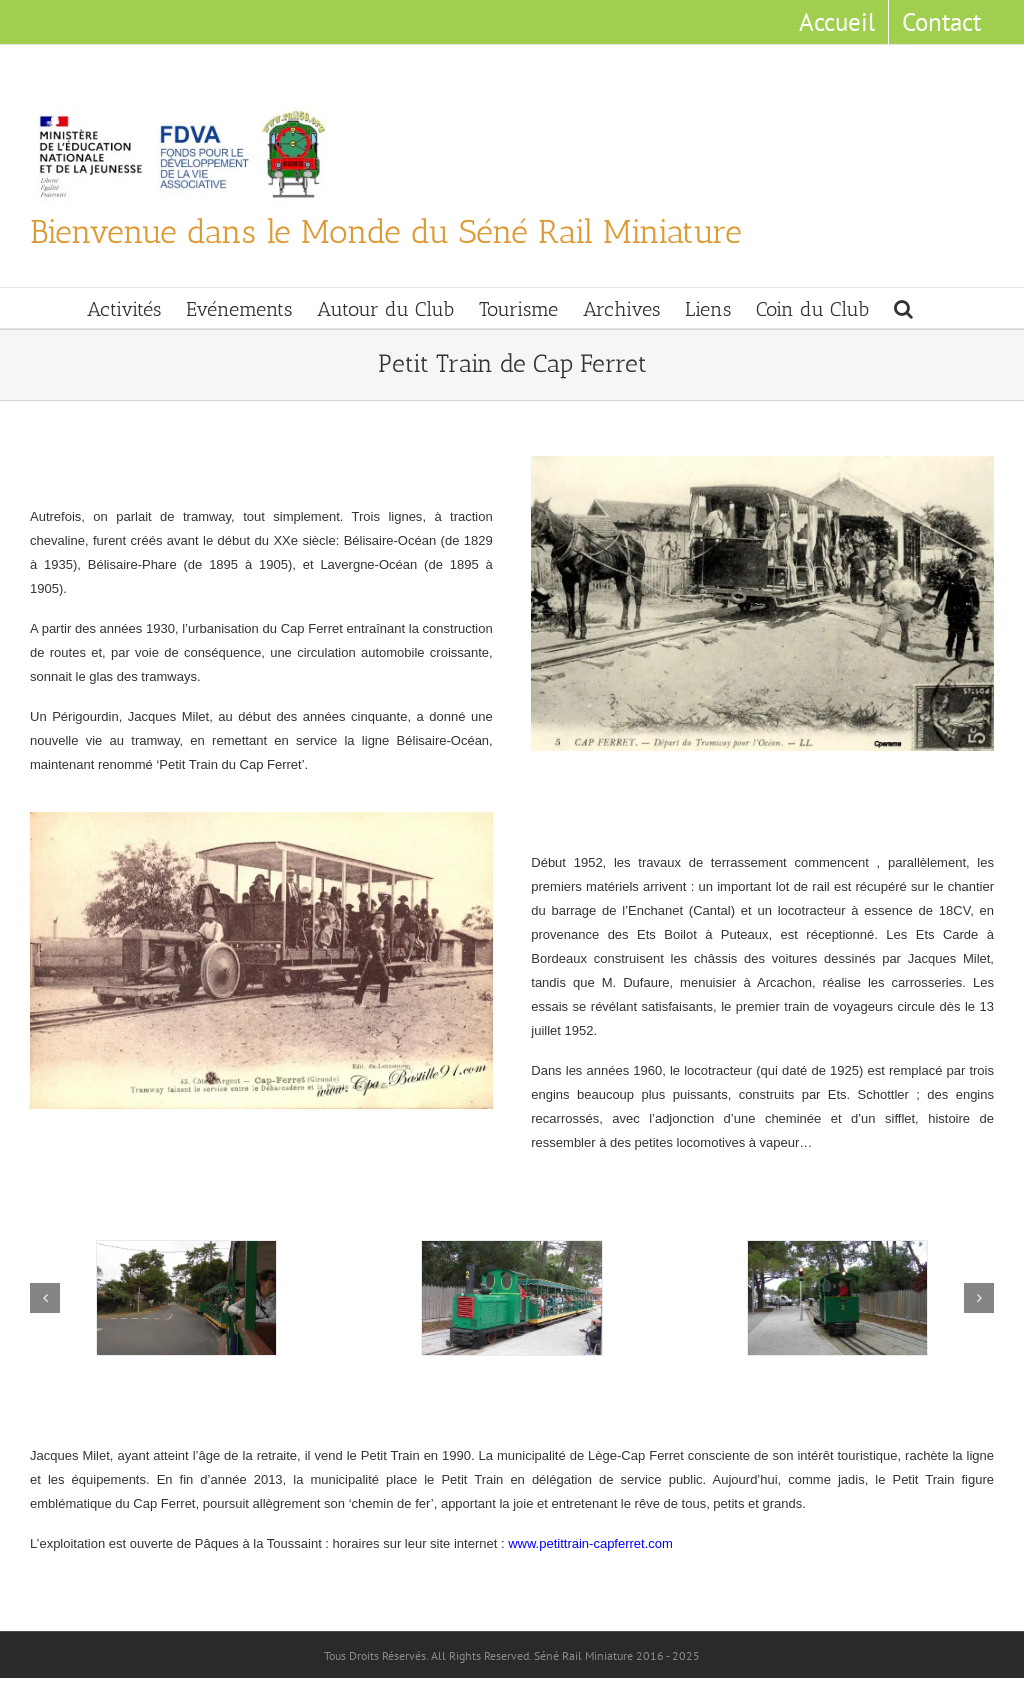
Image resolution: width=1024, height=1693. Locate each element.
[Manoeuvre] (837, 1298)
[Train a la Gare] (511, 1298)
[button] (903, 308)
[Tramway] (186, 1298)
